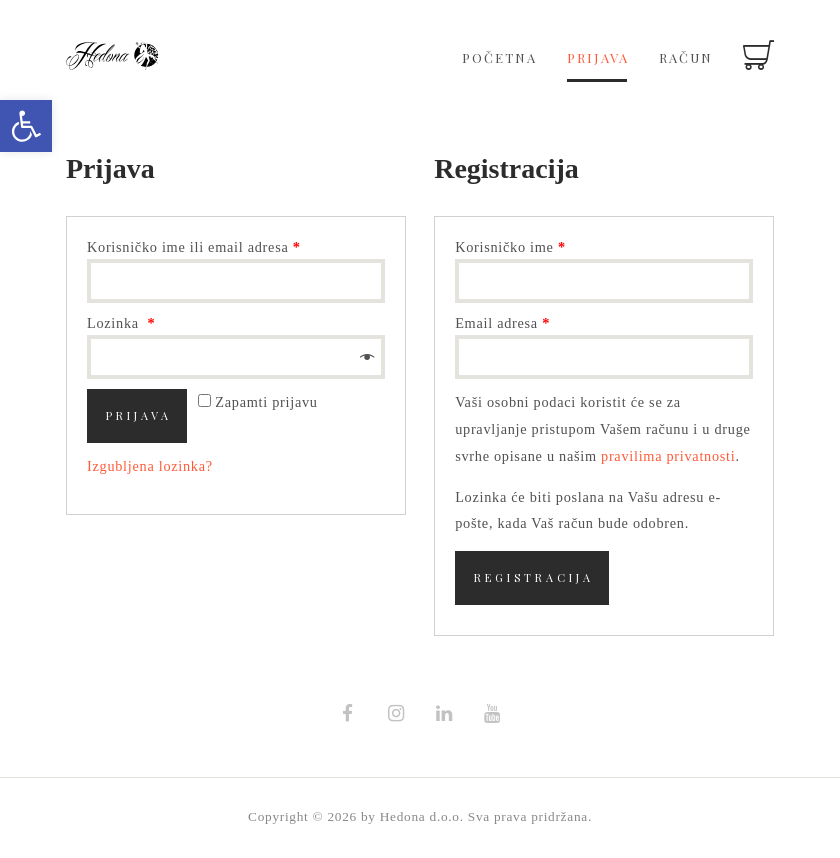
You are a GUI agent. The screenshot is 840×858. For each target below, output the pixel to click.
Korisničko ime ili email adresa (194, 247)
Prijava (139, 415)
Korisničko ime (510, 247)
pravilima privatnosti (668, 456)
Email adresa (502, 323)
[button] (26, 126)
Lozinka (121, 323)
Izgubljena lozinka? (150, 466)
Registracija (534, 577)
